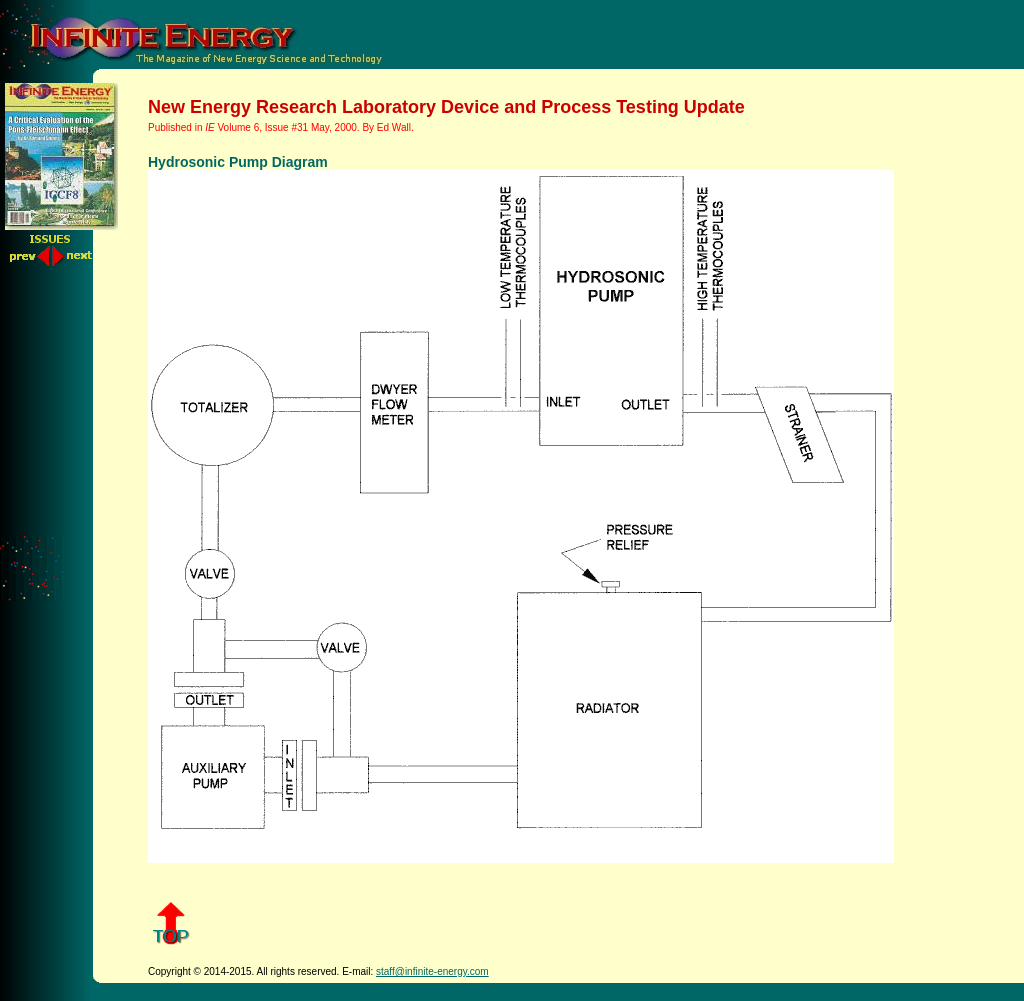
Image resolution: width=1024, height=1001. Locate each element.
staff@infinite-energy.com (432, 971)
